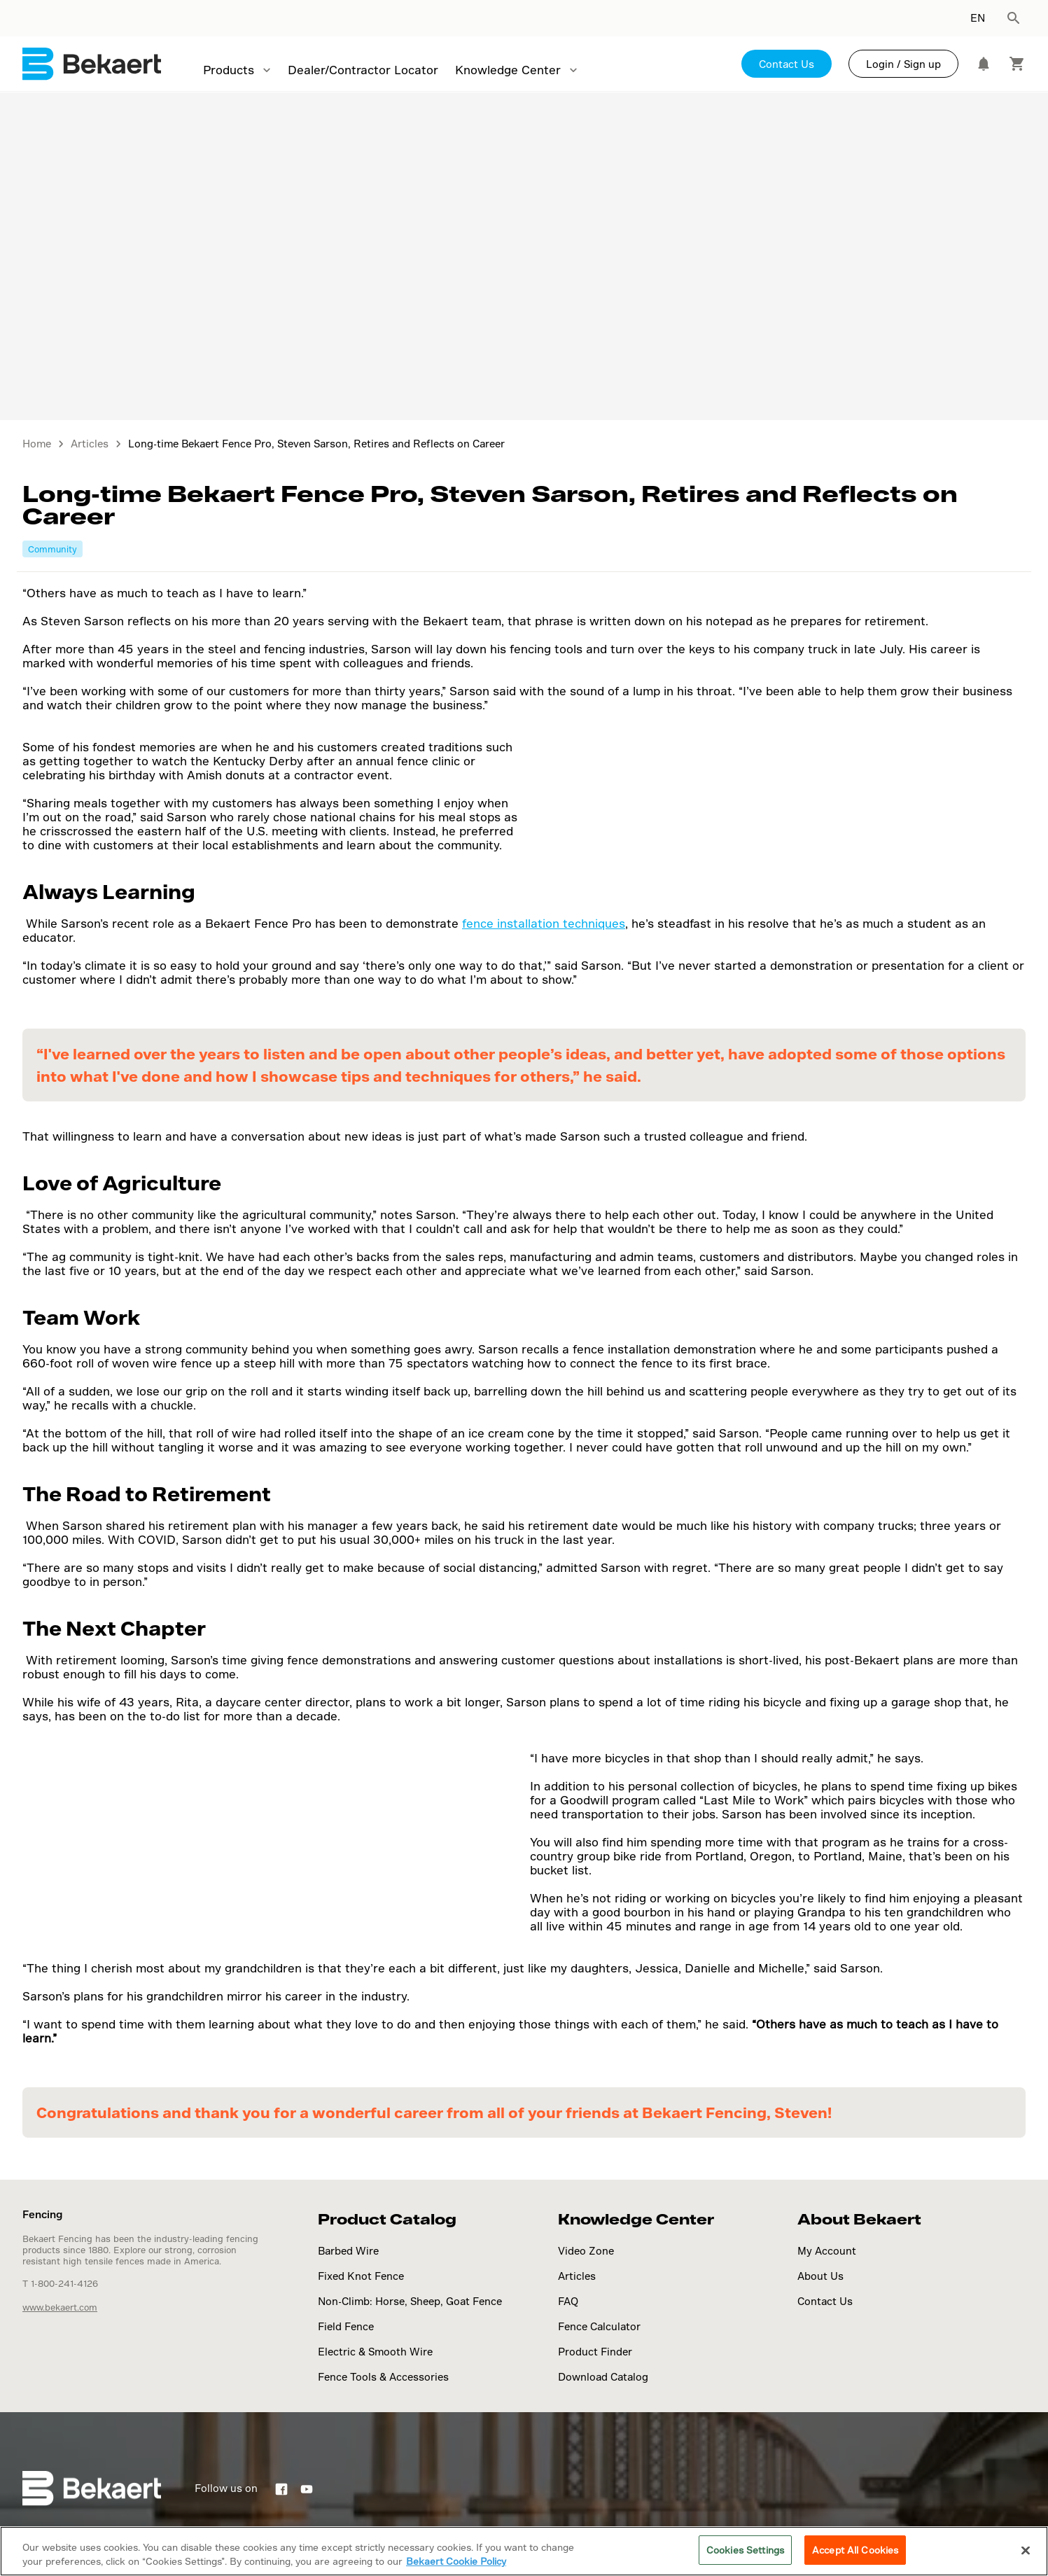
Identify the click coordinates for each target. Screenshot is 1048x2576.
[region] (524, 2551)
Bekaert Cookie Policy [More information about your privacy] (456, 2561)
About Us (820, 2276)
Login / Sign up (903, 64)
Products (228, 69)
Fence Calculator (599, 2326)
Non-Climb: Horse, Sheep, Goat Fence (410, 2301)
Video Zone (586, 2251)
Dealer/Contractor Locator (363, 69)
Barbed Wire (348, 2251)
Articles (577, 2276)
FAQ (568, 2301)
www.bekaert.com (59, 2307)
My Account (826, 2251)
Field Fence (346, 2326)
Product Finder (595, 2352)
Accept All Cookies (855, 2549)
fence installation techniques (543, 923)
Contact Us (786, 64)
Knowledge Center (508, 69)
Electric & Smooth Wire (375, 2352)
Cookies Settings (745, 2549)
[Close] (1025, 2550)
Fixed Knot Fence (361, 2276)
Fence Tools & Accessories (383, 2377)
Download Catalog (603, 2377)
